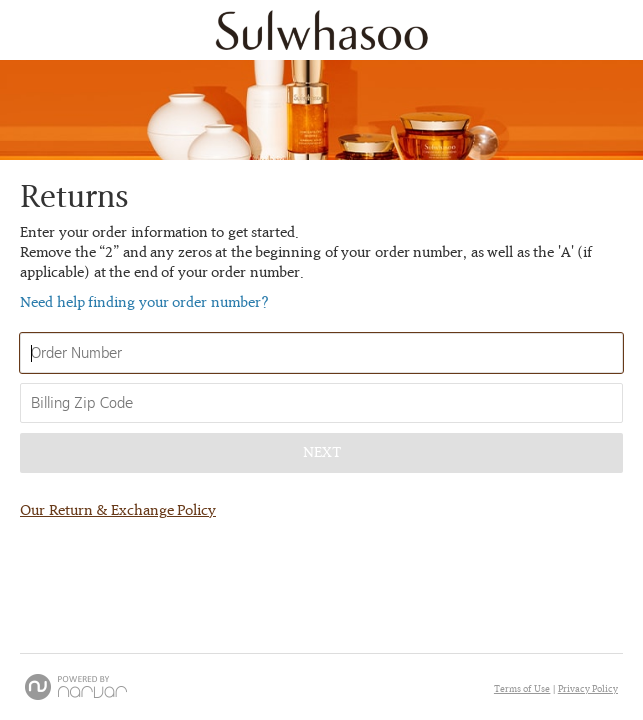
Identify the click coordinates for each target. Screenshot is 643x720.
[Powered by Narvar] (76, 687)
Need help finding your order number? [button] (144, 303)
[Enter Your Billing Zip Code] (321, 403)
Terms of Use (522, 689)
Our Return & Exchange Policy (118, 511)
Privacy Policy (588, 689)
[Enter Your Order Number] (321, 353)
